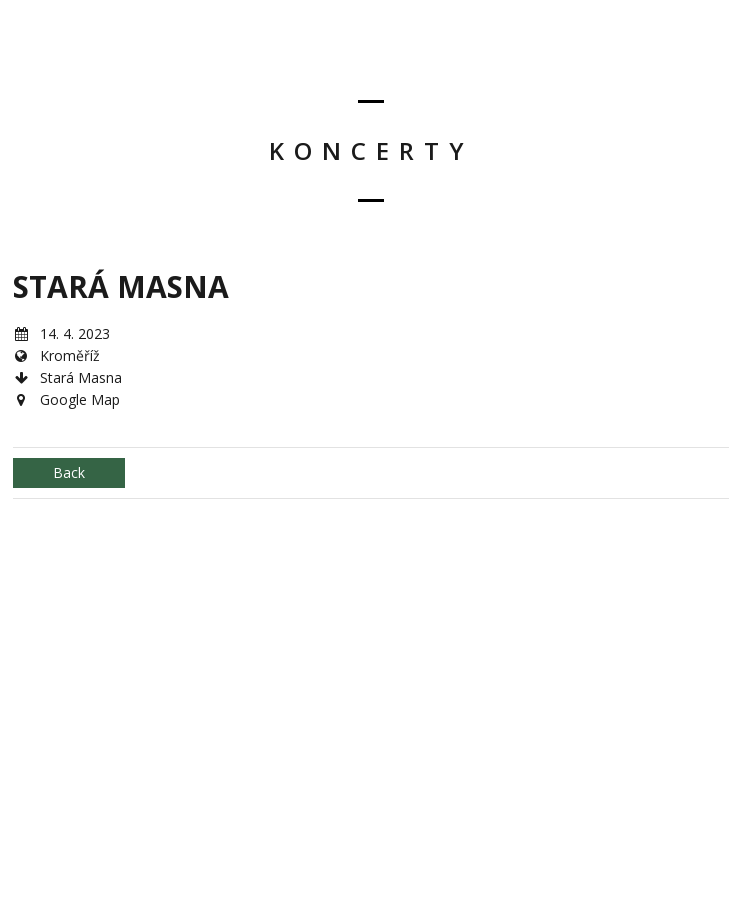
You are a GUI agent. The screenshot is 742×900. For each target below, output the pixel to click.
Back (69, 472)
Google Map (80, 399)
